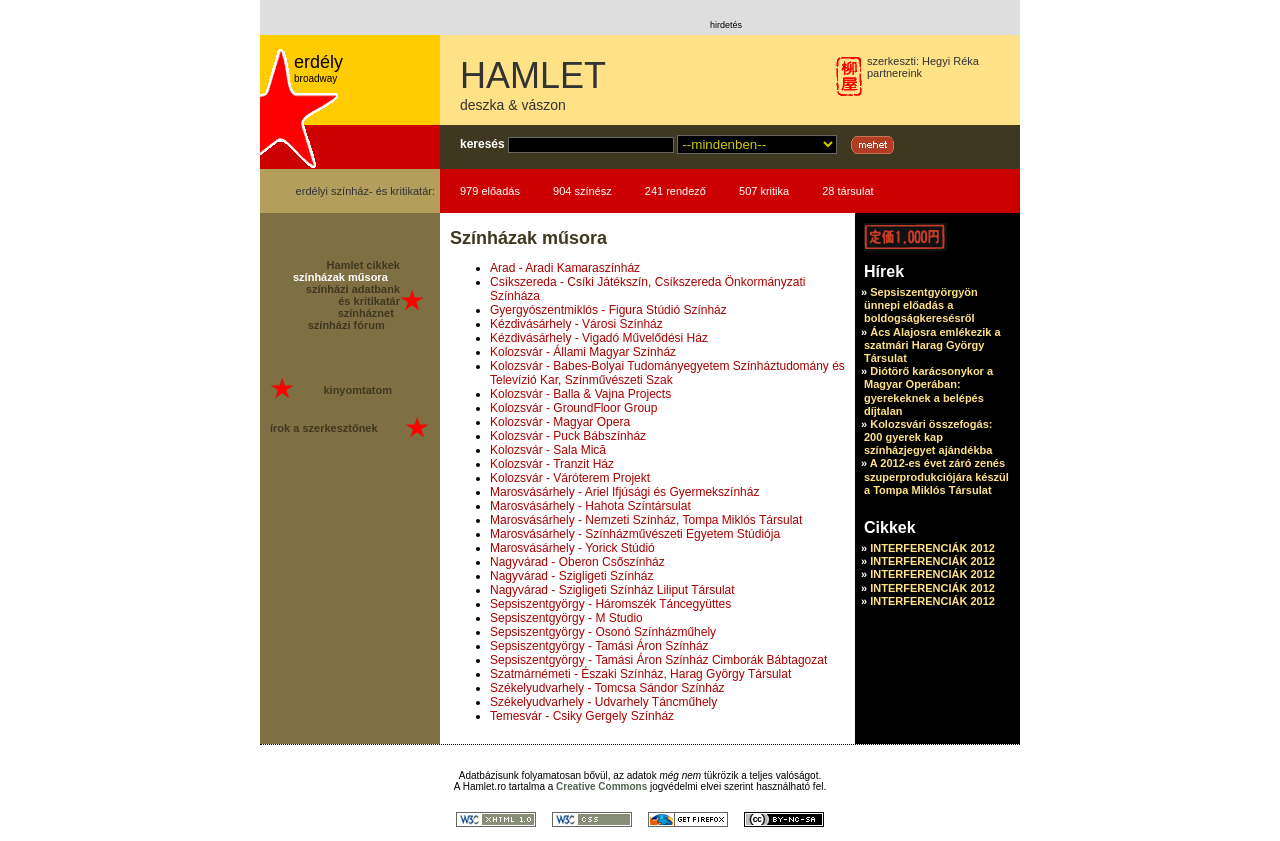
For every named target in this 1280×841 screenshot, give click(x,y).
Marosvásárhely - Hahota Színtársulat (590, 506)
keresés (482, 144)
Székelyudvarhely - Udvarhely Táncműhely (603, 702)
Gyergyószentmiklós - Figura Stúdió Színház (608, 310)
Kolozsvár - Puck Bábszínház (568, 436)
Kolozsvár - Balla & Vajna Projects (580, 394)
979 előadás (490, 191)
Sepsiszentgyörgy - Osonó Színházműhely (603, 632)
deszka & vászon (513, 105)
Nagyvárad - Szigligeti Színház (571, 576)
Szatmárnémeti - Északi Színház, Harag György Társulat (640, 674)
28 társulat (847, 191)
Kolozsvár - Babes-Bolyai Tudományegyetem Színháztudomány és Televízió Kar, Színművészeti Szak (667, 373)
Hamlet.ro (484, 786)
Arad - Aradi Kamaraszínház (565, 268)
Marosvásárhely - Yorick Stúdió (572, 548)
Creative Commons (601, 786)
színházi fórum (346, 325)
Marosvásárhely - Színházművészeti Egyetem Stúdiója (635, 534)
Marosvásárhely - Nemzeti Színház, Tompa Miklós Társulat (646, 520)
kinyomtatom (357, 390)
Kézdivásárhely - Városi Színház (576, 324)
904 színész (582, 191)
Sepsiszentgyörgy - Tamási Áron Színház (599, 646)
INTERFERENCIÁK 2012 (932, 548)
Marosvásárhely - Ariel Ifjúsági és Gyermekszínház (624, 492)
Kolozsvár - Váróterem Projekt (570, 478)
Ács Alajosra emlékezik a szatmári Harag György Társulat (932, 345)
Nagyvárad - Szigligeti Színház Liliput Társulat (612, 590)
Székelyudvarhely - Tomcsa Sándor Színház (607, 688)
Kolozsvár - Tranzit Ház (552, 464)
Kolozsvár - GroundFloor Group (573, 408)
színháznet (366, 313)
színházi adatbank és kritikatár (353, 295)
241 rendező (675, 191)
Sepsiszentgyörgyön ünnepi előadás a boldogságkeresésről (921, 305)
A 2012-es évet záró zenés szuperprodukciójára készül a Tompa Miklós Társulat (936, 476)
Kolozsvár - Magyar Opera (560, 422)
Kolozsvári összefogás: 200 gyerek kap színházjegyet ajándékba (928, 437)
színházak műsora (340, 277)
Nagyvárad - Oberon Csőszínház (577, 562)
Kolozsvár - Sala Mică (548, 450)
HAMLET (533, 75)
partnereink (894, 73)
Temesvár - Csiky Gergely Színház (582, 716)
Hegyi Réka (950, 61)
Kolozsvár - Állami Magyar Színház (583, 352)
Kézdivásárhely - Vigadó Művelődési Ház (599, 338)
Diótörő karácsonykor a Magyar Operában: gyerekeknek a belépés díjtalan (928, 391)
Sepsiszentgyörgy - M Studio (566, 618)
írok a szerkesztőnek (324, 428)
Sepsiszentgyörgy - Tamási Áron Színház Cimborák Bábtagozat (658, 660)
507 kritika (764, 191)
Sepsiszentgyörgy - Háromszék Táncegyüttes (610, 604)
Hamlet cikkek (363, 265)
